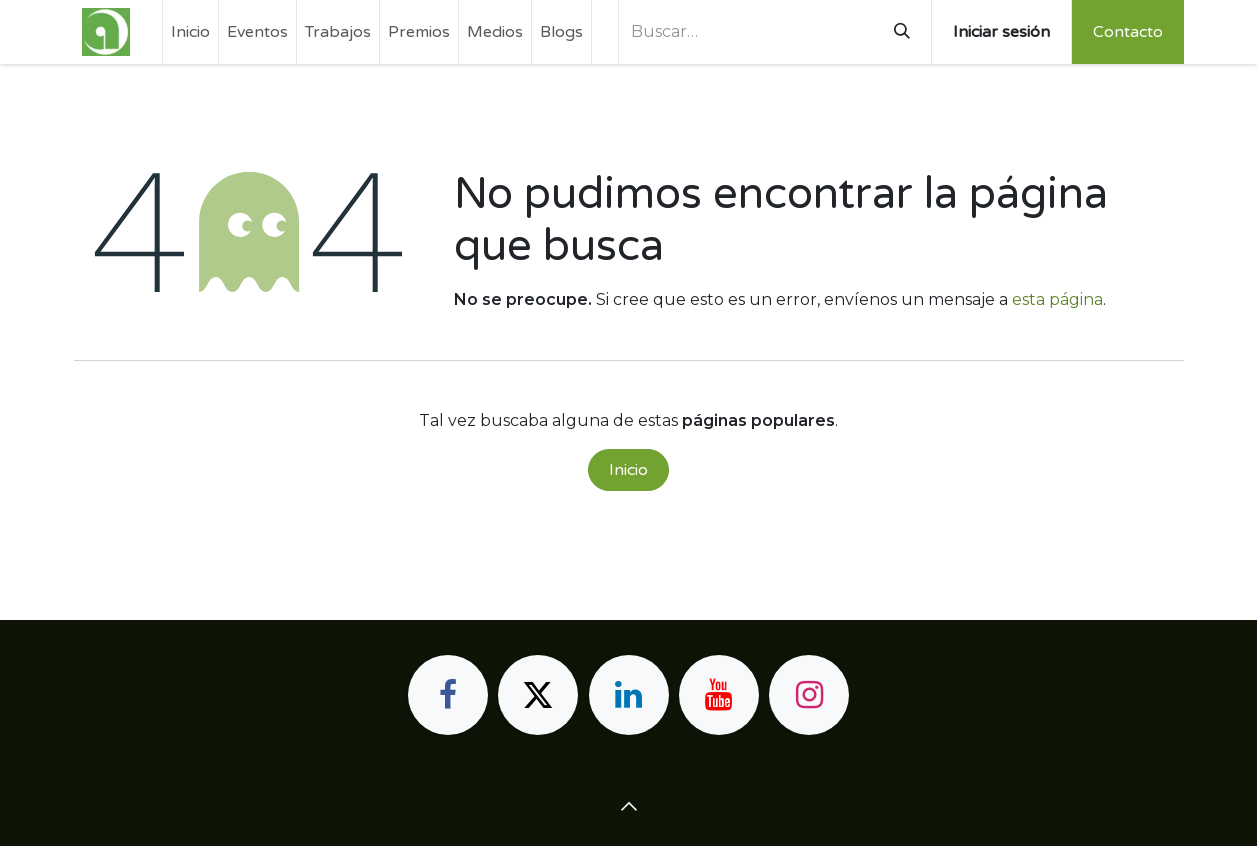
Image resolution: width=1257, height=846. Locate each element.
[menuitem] (190, 32)
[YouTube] (719, 695)
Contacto (1128, 32)
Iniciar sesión (1001, 32)
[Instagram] (809, 695)
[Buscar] (902, 32)
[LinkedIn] (629, 695)
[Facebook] (448, 695)
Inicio (628, 470)
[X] (538, 695)
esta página (1057, 299)
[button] (629, 806)
